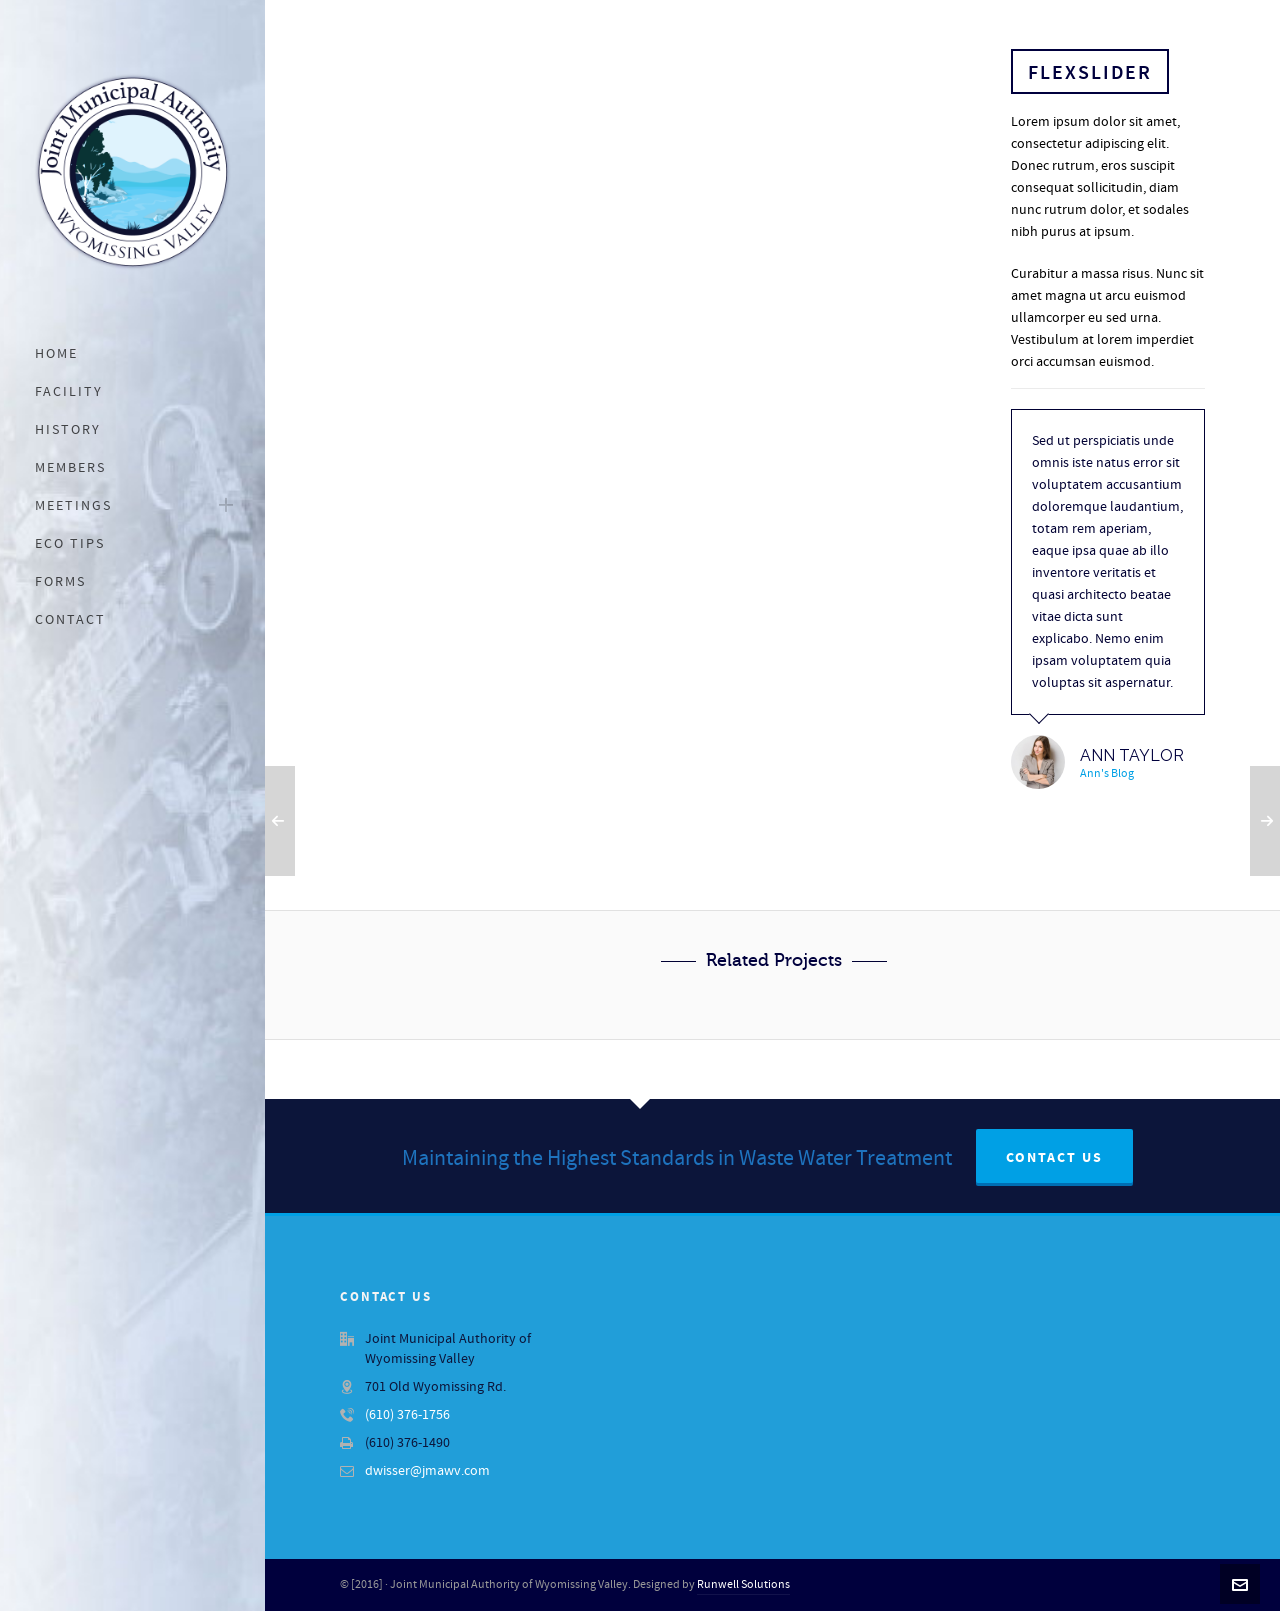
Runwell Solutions (743, 1584)
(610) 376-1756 (407, 1415)
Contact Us (1054, 1158)
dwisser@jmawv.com (427, 1471)
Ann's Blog (1107, 773)
